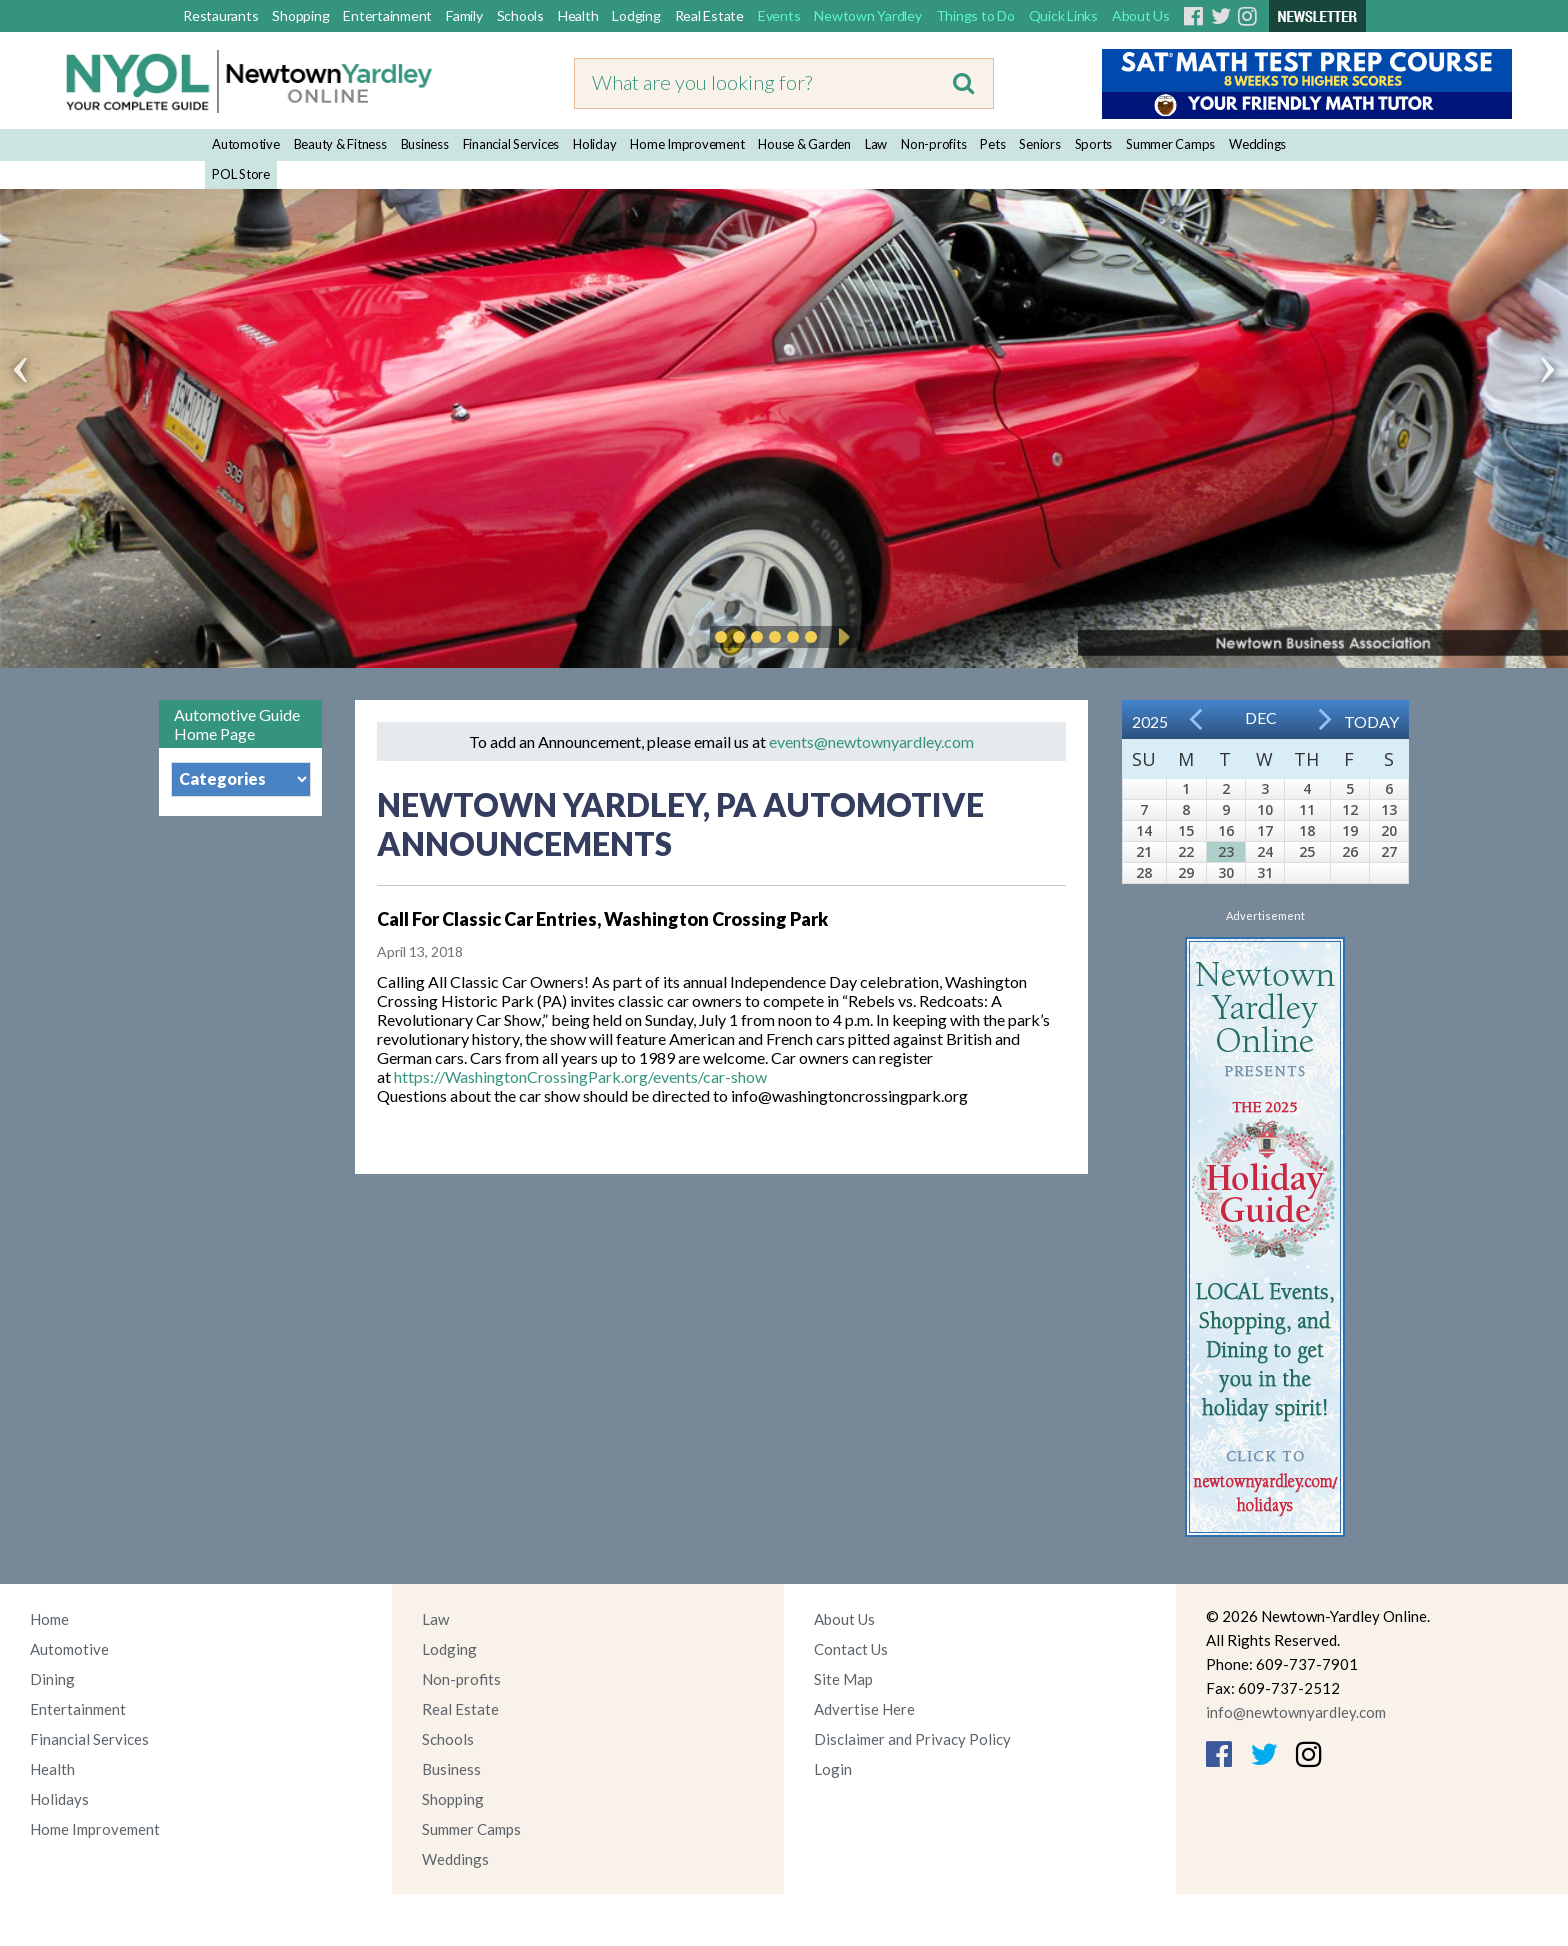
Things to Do (975, 15)
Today (1371, 721)
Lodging (636, 15)
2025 (1150, 721)
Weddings (1257, 144)
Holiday (594, 144)
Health (578, 15)
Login (833, 1769)
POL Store (241, 174)
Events (779, 15)
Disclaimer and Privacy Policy (912, 1739)
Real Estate (709, 15)
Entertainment (387, 15)
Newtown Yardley (867, 15)
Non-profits (933, 144)
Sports (1094, 144)
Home (49, 1619)
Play (841, 637)
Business (425, 144)
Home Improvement (687, 144)
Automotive (246, 144)
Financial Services (511, 144)
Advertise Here (864, 1709)
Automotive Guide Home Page (237, 724)
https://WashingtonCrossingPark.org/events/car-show (580, 1076)
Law (876, 144)
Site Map (843, 1679)
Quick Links (1063, 15)
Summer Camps (1170, 144)
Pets (992, 144)
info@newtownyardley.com (1296, 1712)
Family (464, 15)
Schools (520, 15)
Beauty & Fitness (340, 144)
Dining (52, 1679)
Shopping (300, 15)
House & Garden (804, 144)
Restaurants (220, 15)
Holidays (59, 1799)
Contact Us (851, 1649)
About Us (1141, 15)
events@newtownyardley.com (871, 741)
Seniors (1039, 144)
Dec (1261, 717)
